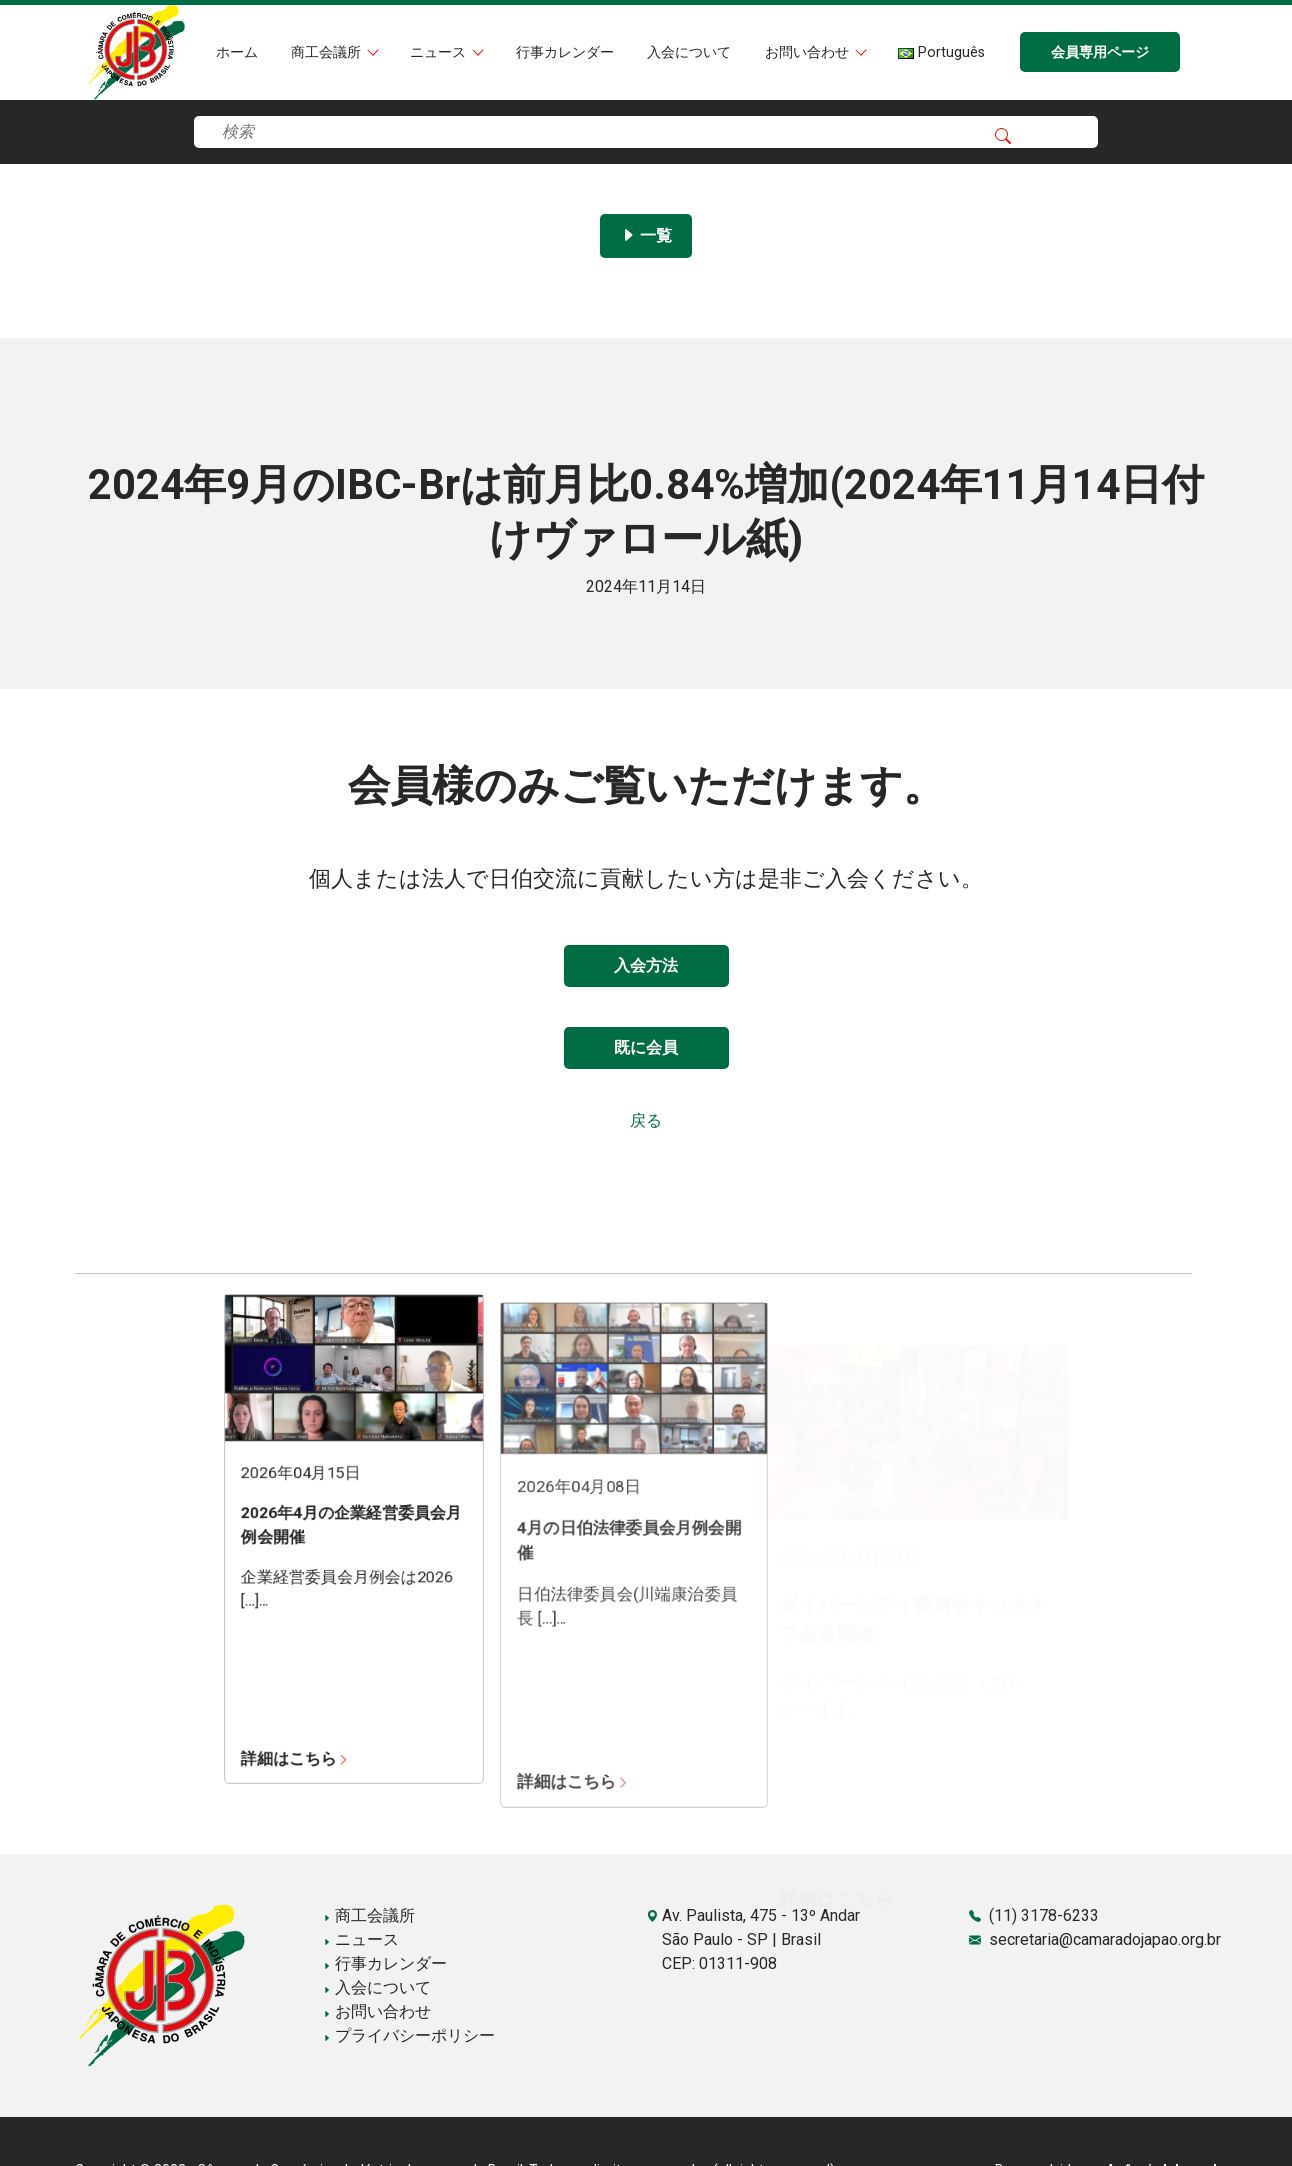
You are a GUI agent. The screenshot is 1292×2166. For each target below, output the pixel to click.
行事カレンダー (565, 52)
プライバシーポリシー (409, 2035)
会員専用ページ (1100, 52)
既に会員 (646, 1047)
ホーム (237, 52)
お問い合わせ (809, 52)
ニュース (440, 52)
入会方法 (646, 965)
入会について (689, 52)
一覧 (646, 235)
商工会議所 (328, 52)
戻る (646, 1120)
